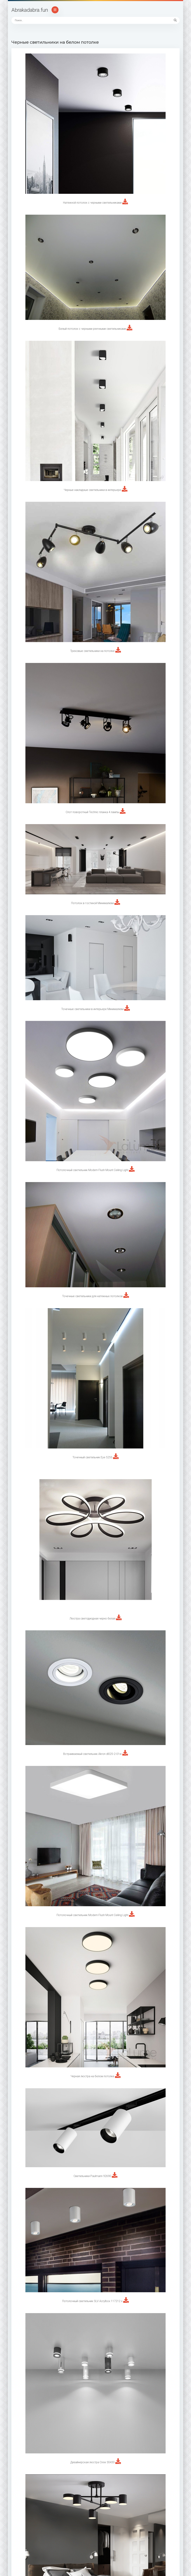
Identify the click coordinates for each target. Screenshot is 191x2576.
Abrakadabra (29, 10)
